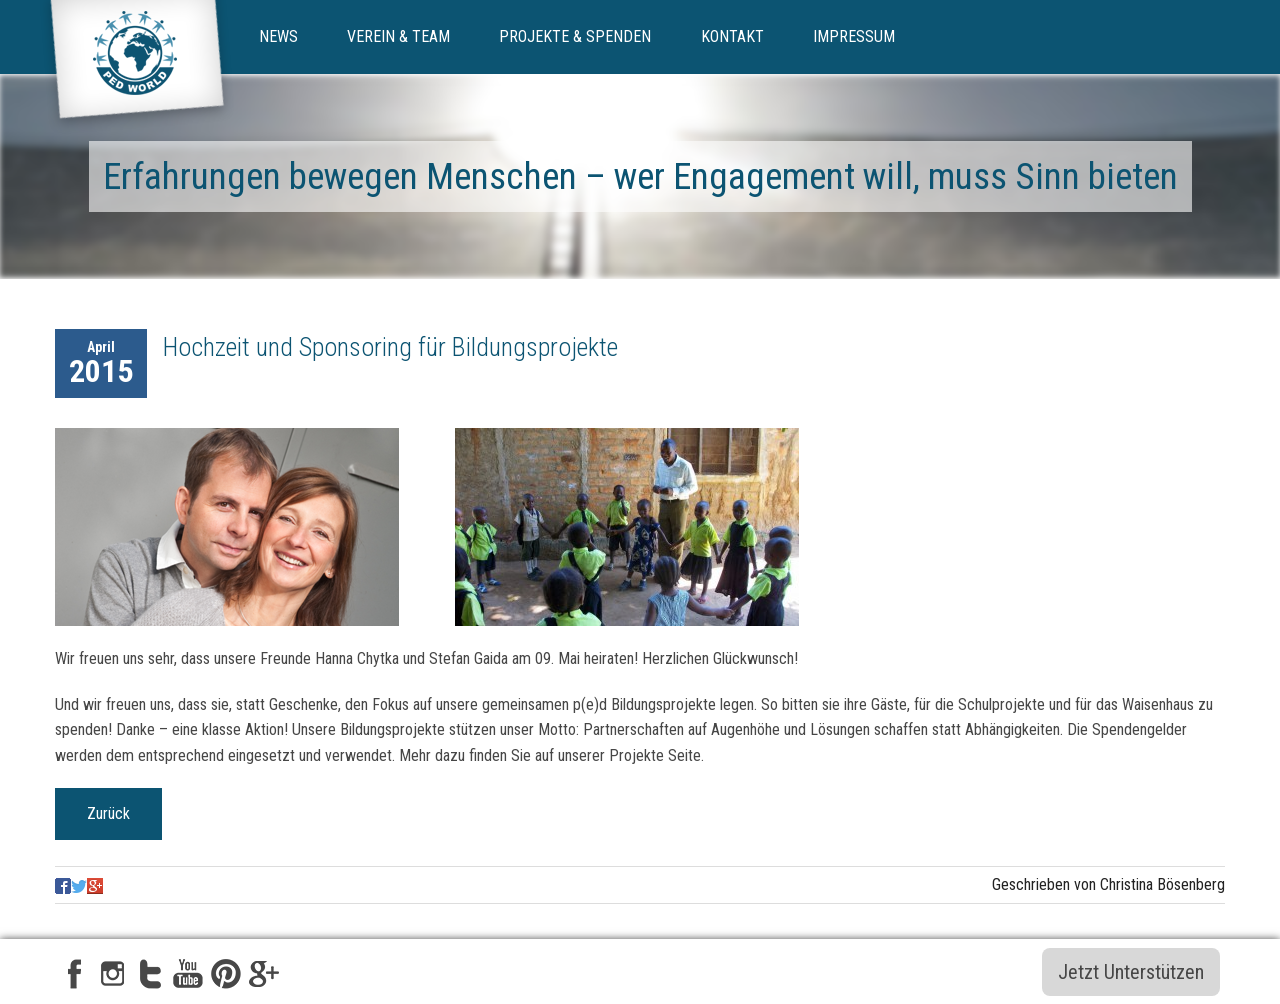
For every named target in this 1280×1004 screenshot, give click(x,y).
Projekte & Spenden (575, 36)
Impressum (854, 36)
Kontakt (732, 36)
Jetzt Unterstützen (1131, 972)
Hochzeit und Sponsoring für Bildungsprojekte (390, 347)
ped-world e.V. (137, 67)
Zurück (108, 813)
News (278, 36)
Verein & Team (398, 36)
